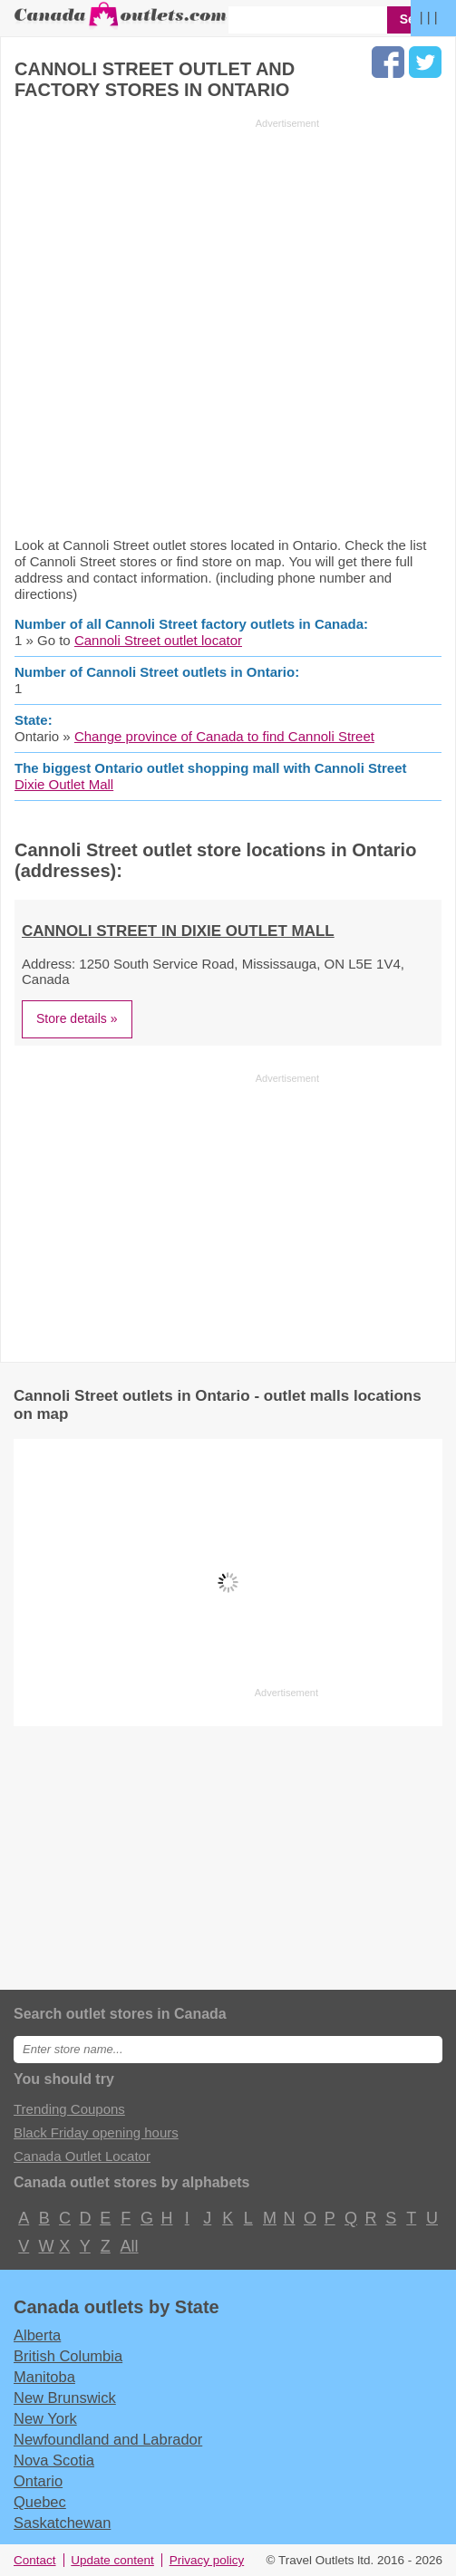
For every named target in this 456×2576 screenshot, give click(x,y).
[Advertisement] (167, 326)
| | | (429, 16)
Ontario (38, 2481)
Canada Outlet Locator (82, 2156)
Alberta (37, 2335)
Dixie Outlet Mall (64, 784)
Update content (112, 2560)
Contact (35, 2560)
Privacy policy (207, 2560)
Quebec (40, 2502)
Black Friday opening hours (96, 2132)
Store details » (77, 1018)
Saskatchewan (62, 2522)
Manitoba (44, 2377)
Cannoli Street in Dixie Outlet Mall (178, 931)
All (129, 2246)
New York (45, 2418)
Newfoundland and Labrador (108, 2439)
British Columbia (68, 2356)
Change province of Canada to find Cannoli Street (224, 736)
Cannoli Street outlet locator (158, 640)
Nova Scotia (54, 2460)
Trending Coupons (69, 2109)
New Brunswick (65, 2397)
